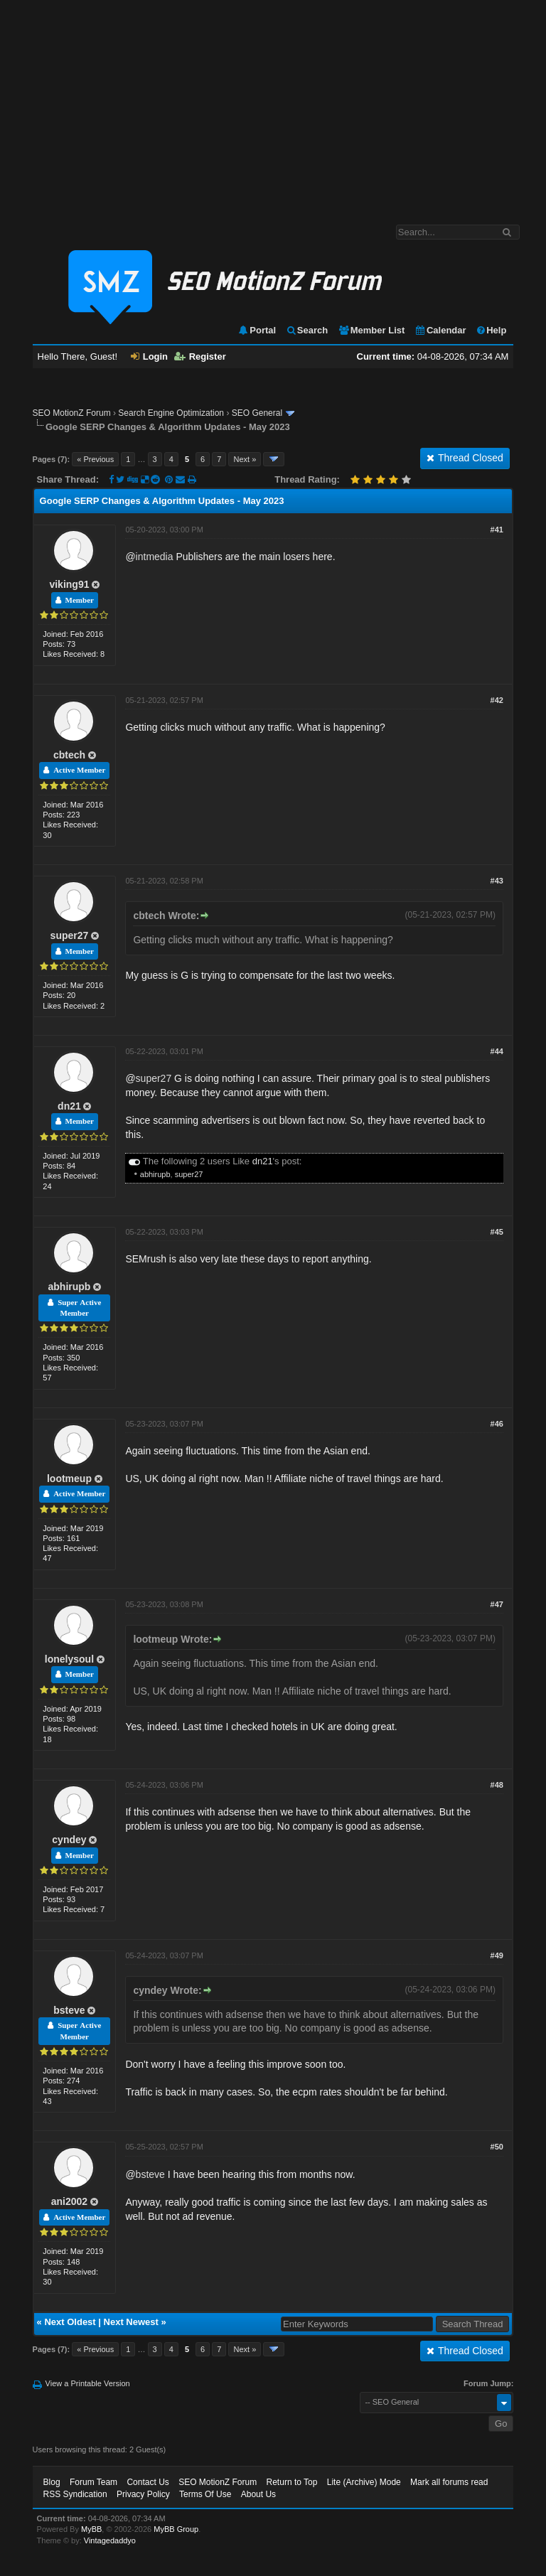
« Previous (95, 459)
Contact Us (147, 2482)
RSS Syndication (75, 2494)
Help (491, 330)
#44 (497, 1051)
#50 (497, 2146)
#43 (497, 880)
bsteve (69, 2010)
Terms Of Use (205, 2494)
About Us (258, 2494)
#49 (497, 1955)
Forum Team (93, 2482)
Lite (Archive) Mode (364, 2482)
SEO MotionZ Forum (72, 413)
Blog (51, 2482)
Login (149, 356)
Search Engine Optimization (171, 413)
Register (200, 356)
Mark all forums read (449, 2482)
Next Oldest (69, 2322)
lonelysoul (69, 1659)
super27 (69, 935)
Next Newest (131, 2322)
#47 (497, 1604)
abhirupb (155, 1174)
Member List (371, 330)
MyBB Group (176, 2529)
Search (307, 330)
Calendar (440, 330)
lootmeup (69, 1478)
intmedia (154, 556)
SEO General (257, 413)
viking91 (69, 584)
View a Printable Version (88, 2383)
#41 (497, 529)
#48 (497, 1785)
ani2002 (69, 2201)
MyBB (91, 2529)
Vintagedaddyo (110, 2540)
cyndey (69, 1839)
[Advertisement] (273, 105)
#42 (497, 700)
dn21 (69, 1106)
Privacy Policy (143, 2494)
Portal (256, 330)
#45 (497, 1232)
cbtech (69, 755)
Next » (244, 459)
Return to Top (292, 2482)
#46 (497, 1424)
